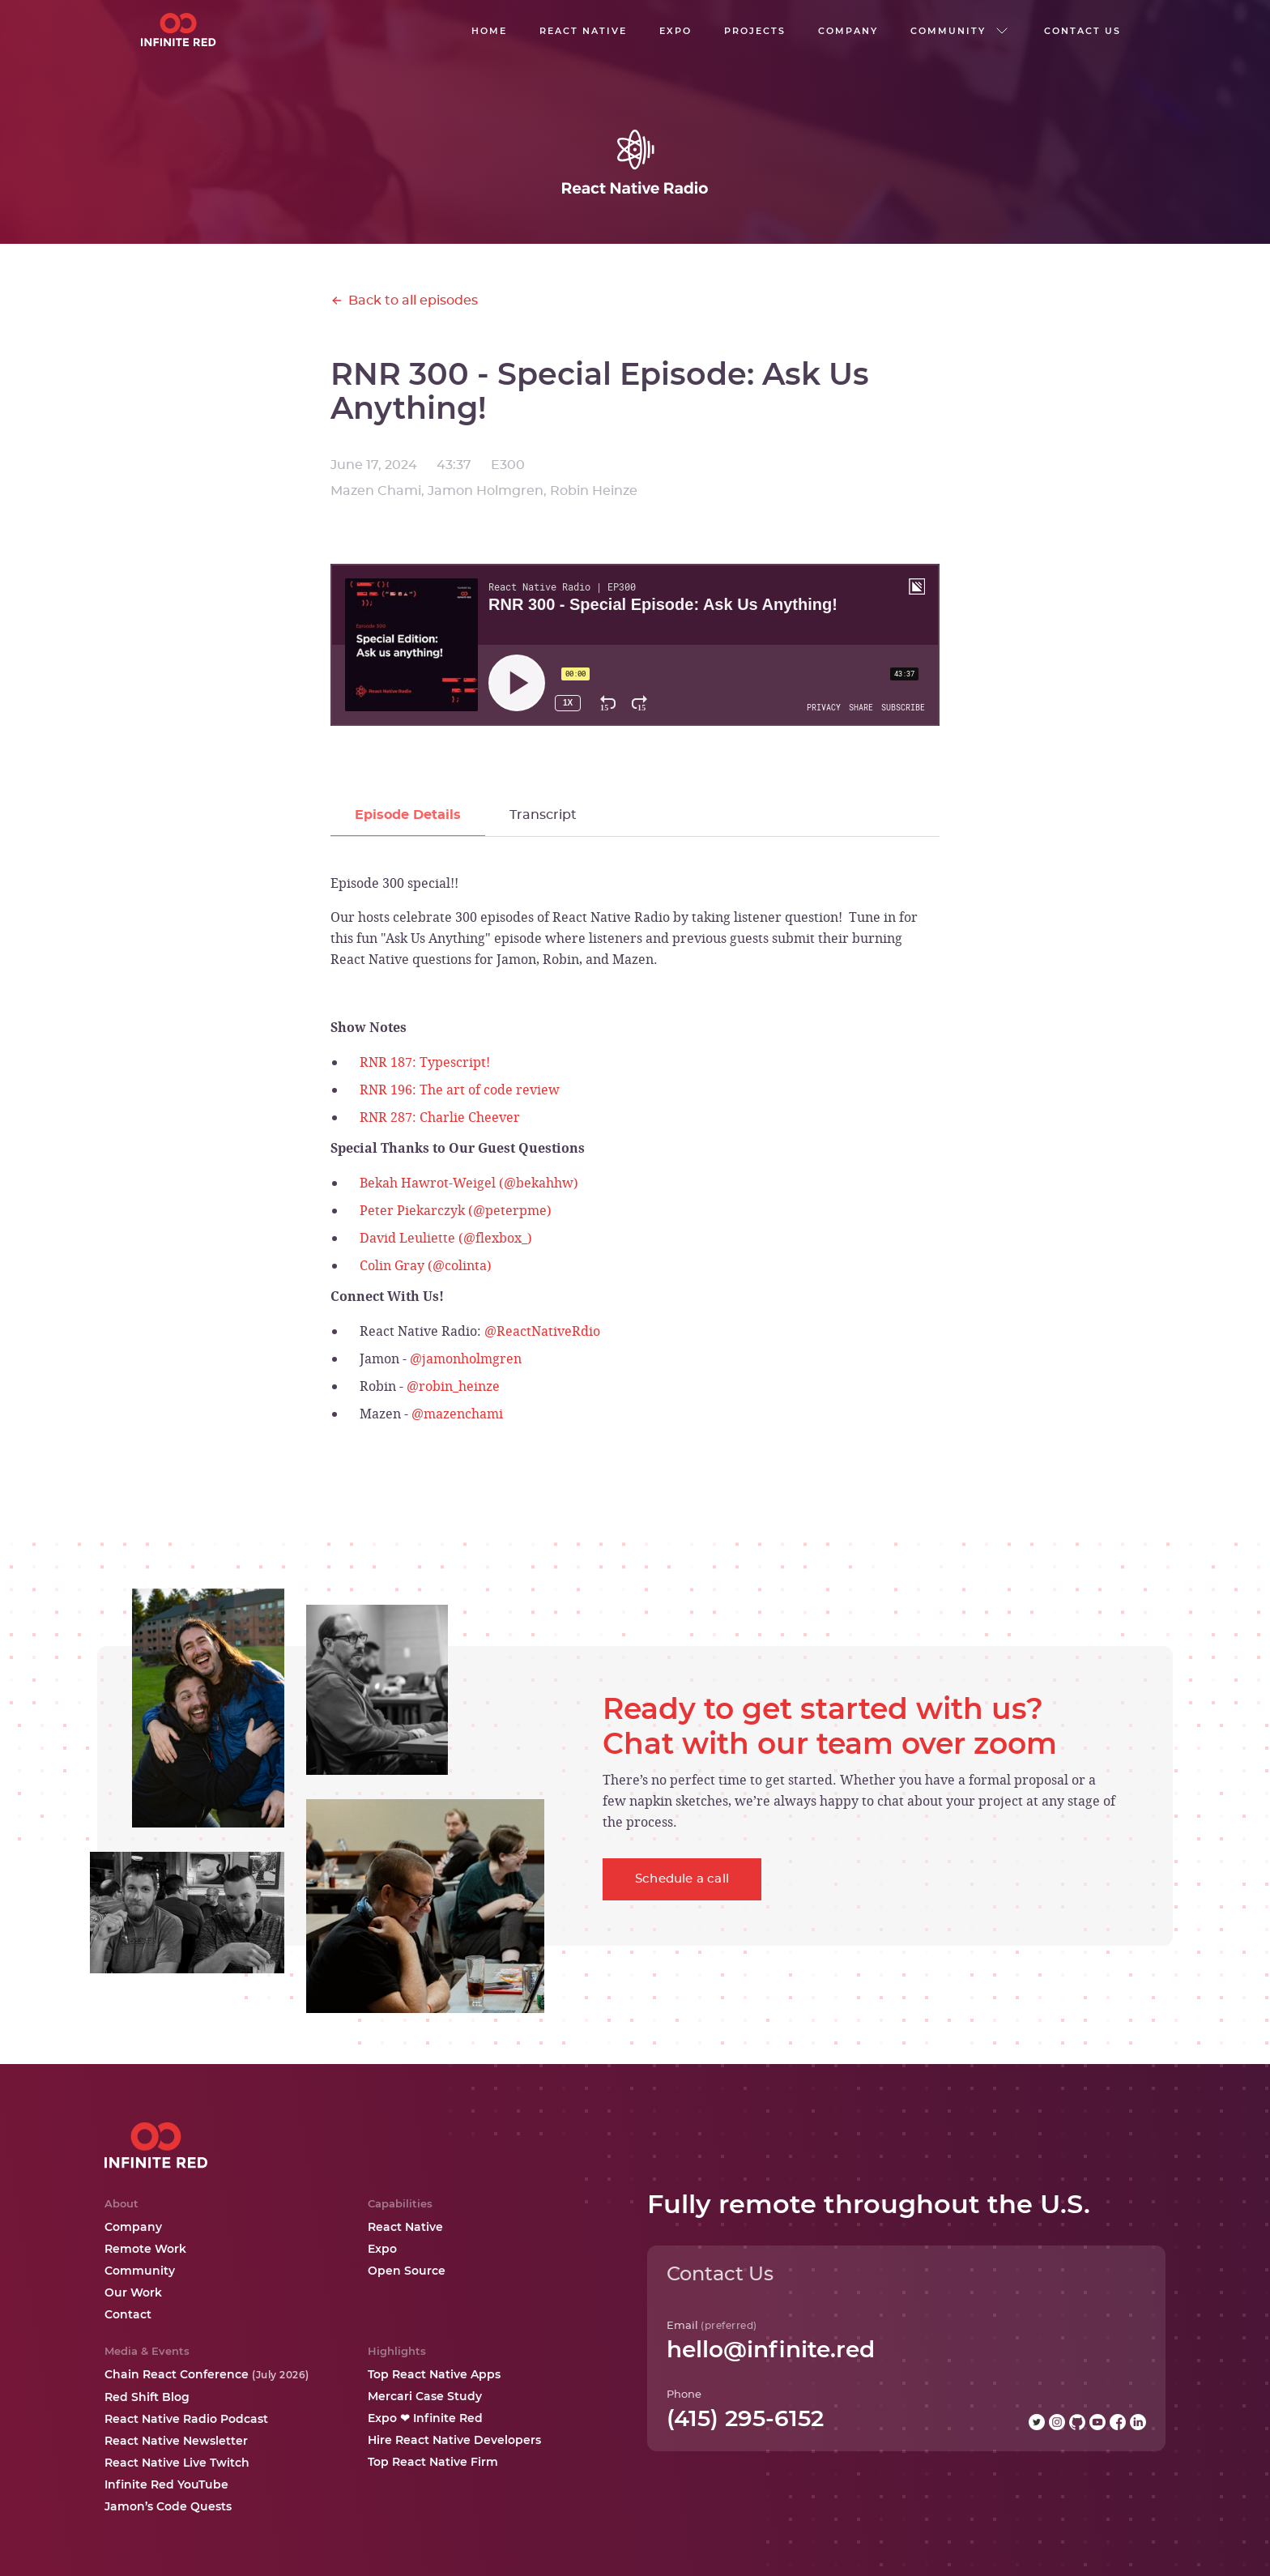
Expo (382, 2248)
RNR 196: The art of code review (460, 1089)
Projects (755, 30)
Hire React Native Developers (454, 2440)
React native (583, 30)
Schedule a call (682, 1879)
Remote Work (145, 2248)
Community (139, 2270)
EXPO (675, 30)
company (848, 30)
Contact (127, 2314)
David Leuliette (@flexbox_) (446, 1238)
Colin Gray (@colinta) (426, 1265)
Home (489, 30)
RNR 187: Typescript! (425, 1062)
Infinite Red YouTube (166, 2484)
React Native (405, 2227)
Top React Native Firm (433, 2461)
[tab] (407, 815)
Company (133, 2227)
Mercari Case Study (425, 2396)
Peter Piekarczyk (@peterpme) (456, 1210)
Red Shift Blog (147, 2397)
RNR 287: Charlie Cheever (440, 1117)
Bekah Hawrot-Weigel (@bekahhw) (469, 1183)
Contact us (1082, 30)
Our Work (133, 2292)
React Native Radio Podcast (186, 2419)
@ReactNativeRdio (542, 1331)
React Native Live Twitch (176, 2462)
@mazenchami (457, 1413)
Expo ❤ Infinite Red (425, 2418)
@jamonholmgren (466, 1358)
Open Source (406, 2270)
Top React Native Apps (434, 2374)
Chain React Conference (206, 2374)
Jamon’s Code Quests (168, 2506)
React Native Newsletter (176, 2440)
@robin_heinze (453, 1386)
